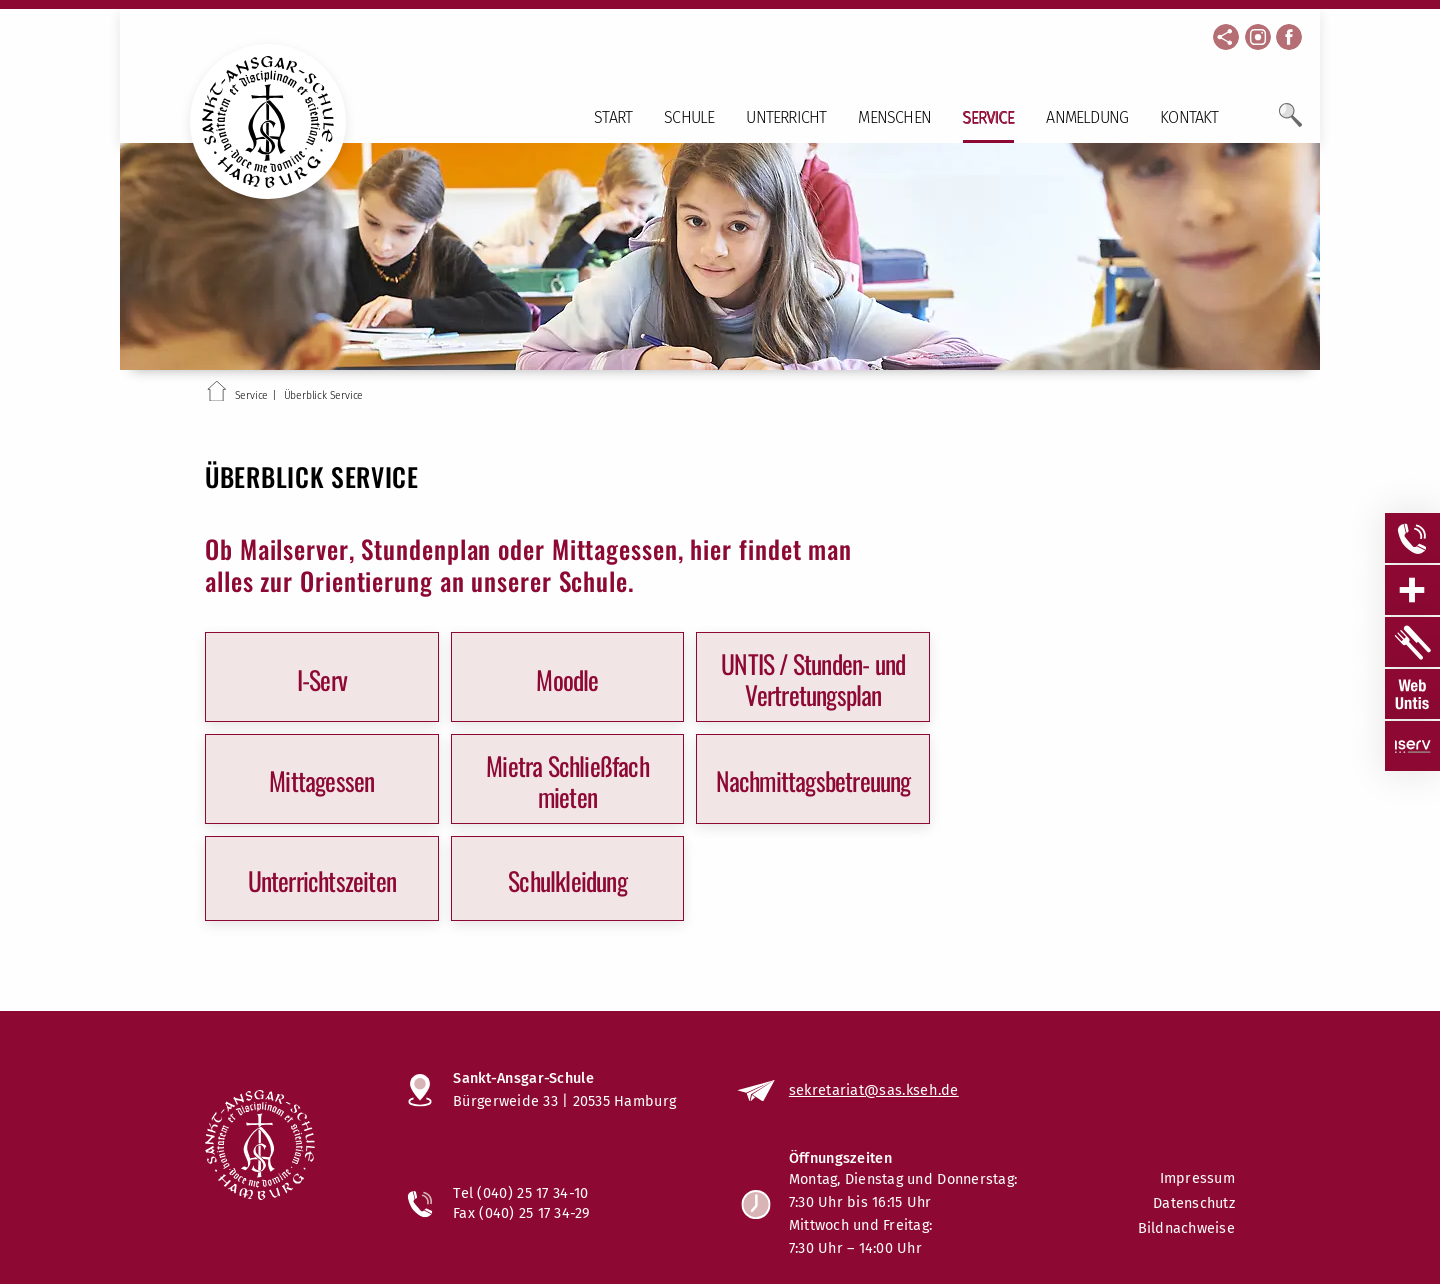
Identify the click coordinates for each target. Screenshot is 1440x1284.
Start (613, 117)
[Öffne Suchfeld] (1290, 123)
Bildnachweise (1186, 1228)
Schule (689, 117)
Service (988, 117)
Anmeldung (1087, 117)
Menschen (894, 117)
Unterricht (786, 117)
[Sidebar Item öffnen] (1413, 538)
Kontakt (1189, 117)
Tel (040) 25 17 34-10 (520, 1193)
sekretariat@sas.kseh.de (874, 1090)
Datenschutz (1194, 1203)
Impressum (1197, 1178)
